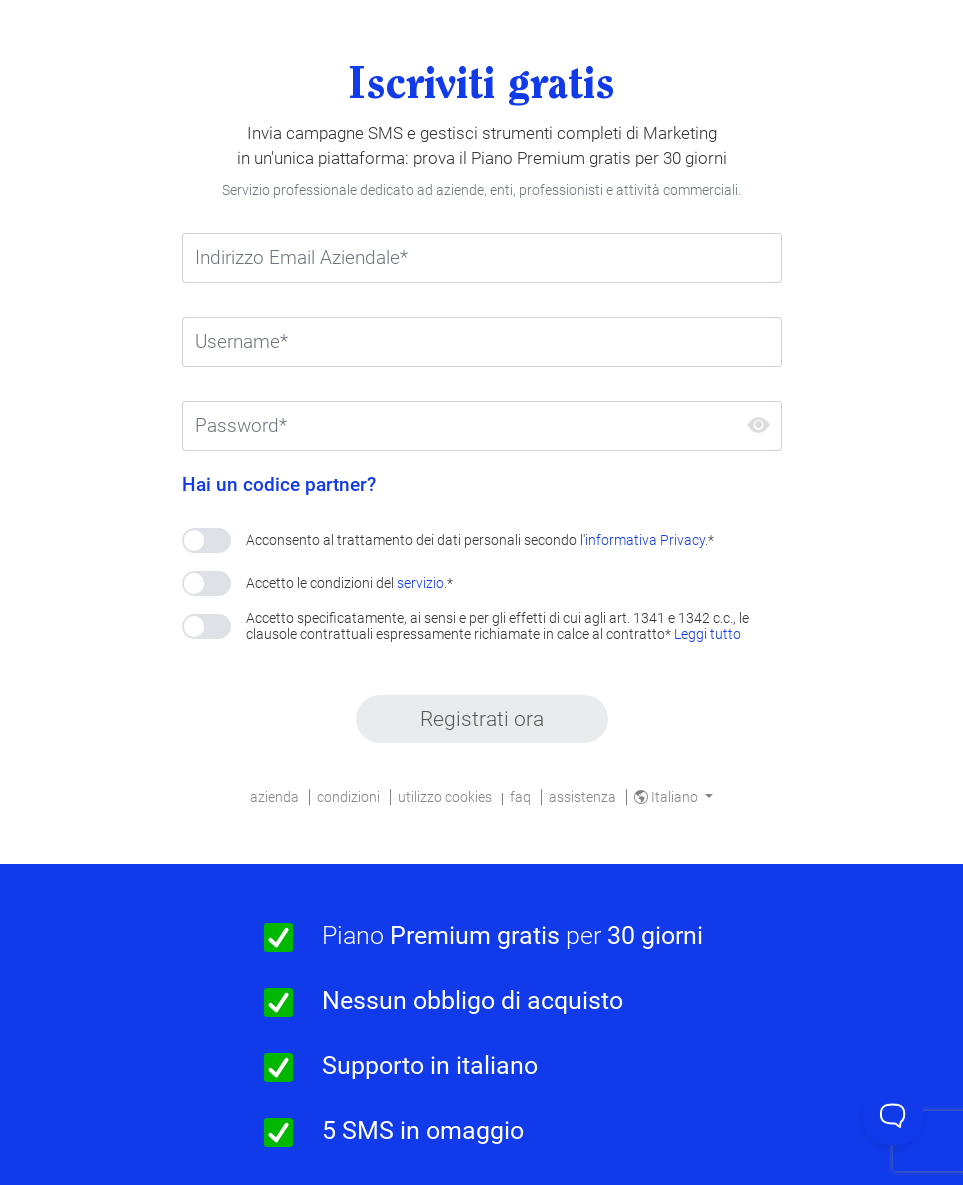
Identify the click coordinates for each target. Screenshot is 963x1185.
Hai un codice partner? (279, 485)
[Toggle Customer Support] (893, 1115)
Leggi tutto (707, 634)
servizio (420, 583)
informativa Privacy (645, 540)
